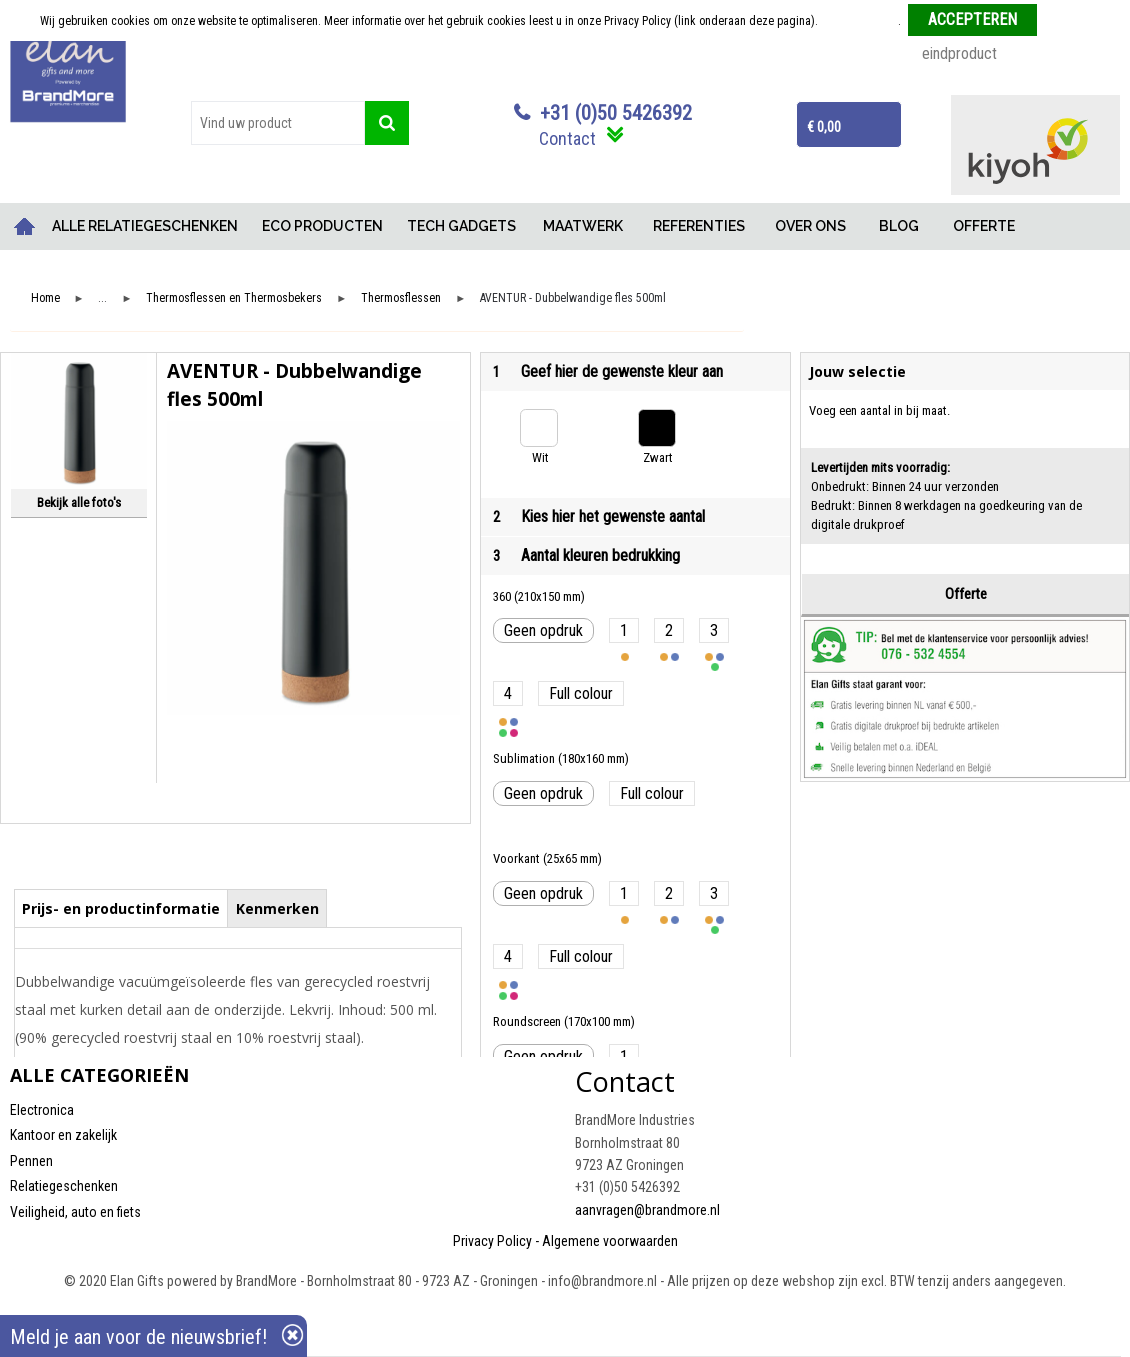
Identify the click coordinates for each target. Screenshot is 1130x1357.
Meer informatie (859, 21)
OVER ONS (810, 226)
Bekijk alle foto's (79, 502)
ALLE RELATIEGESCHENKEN (145, 226)
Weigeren (1067, 21)
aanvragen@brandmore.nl (647, 1210)
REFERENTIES (699, 226)
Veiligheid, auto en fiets (75, 1212)
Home (25, 226)
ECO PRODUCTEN (322, 226)
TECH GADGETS (461, 226)
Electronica (42, 1110)
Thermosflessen (401, 298)
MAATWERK (583, 226)
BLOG (899, 226)
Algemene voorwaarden (610, 1241)
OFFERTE (984, 226)
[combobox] (278, 123)
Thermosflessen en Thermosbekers (234, 298)
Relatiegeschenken (64, 1186)
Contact (567, 138)
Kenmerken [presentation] (277, 908)
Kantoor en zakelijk (63, 1135)
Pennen (31, 1161)
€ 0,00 (824, 127)
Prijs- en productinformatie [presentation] (121, 908)
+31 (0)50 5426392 (616, 113)
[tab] (121, 908)
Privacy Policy (492, 1241)
